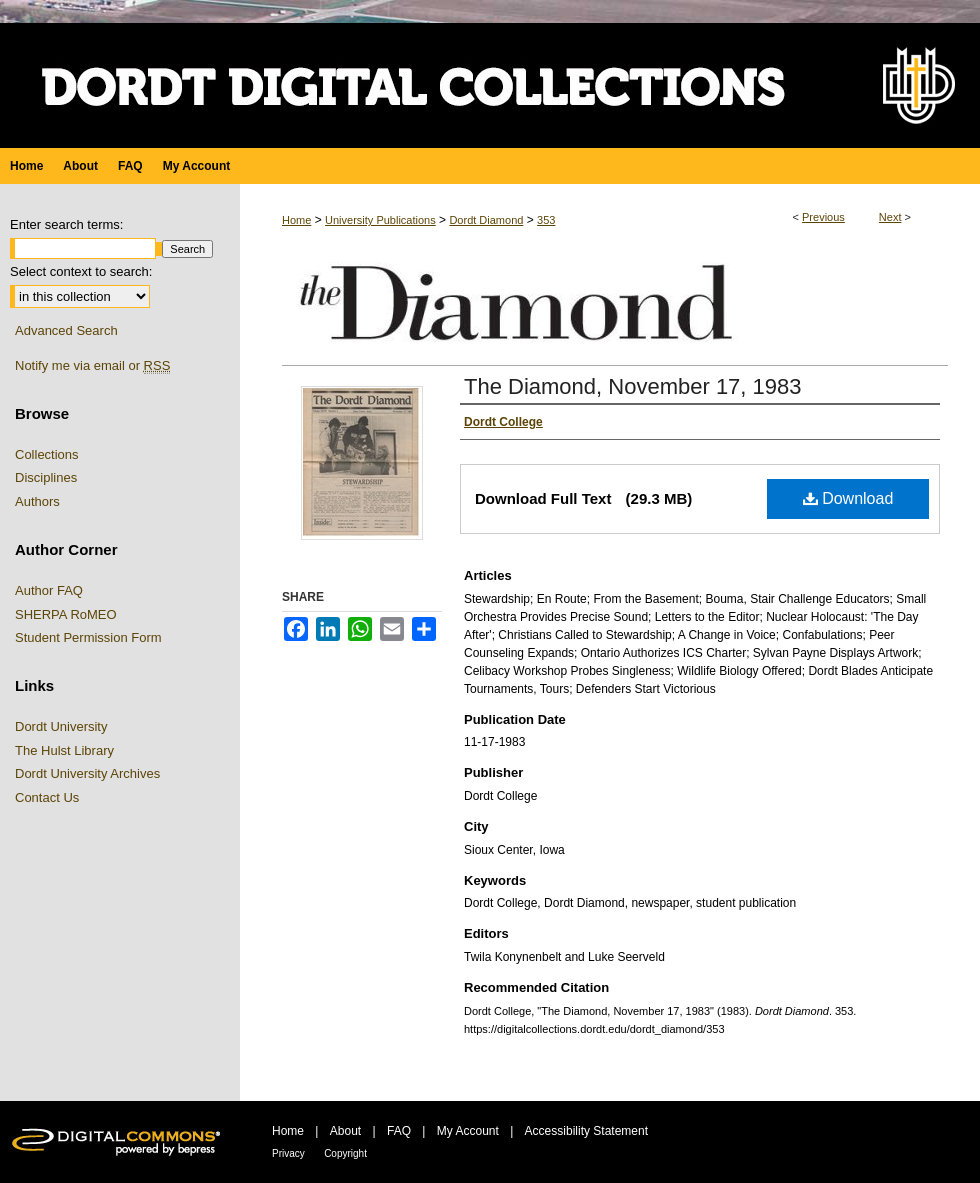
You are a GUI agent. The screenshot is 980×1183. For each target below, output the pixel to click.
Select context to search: (81, 271)
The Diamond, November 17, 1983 (633, 386)
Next (890, 217)
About (345, 1131)
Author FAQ (49, 590)
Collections (47, 454)
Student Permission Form (88, 637)
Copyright (345, 1153)
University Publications (380, 220)
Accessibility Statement (586, 1131)
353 (546, 220)
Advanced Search (66, 330)
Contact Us (47, 797)
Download (848, 498)
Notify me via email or (92, 366)
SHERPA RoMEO (66, 614)
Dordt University (61, 726)
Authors (37, 501)
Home (296, 220)
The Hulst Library (64, 750)
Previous (823, 217)
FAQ (399, 1131)
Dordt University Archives (87, 773)
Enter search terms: (66, 224)
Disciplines (46, 477)
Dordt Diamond (486, 220)
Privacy (288, 1153)
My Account (468, 1131)
